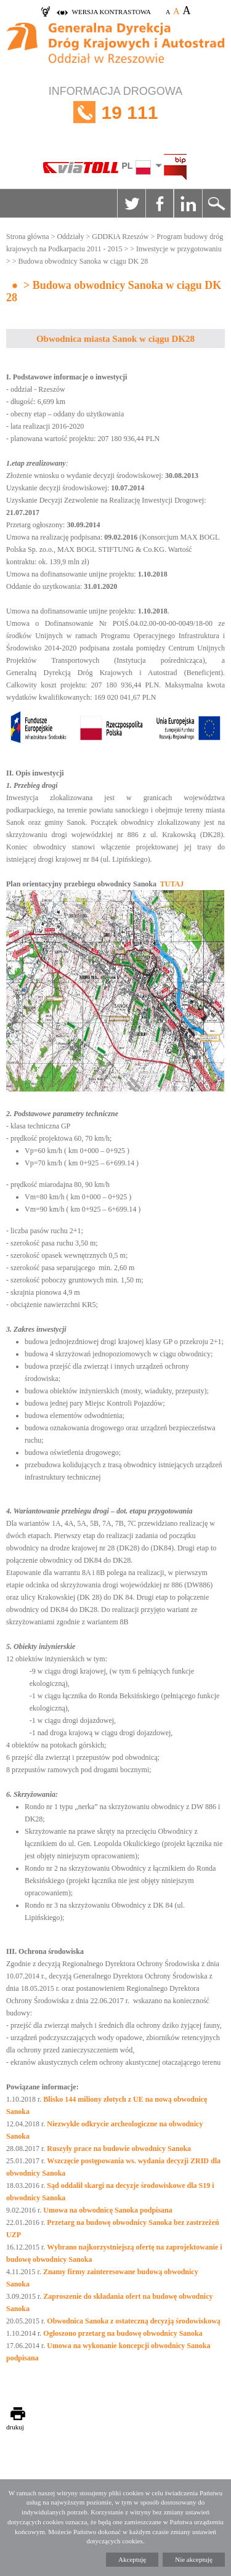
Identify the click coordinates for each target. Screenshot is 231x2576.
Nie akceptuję (194, 2559)
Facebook (159, 203)
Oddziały (70, 236)
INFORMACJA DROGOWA (115, 112)
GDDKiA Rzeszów (120, 236)
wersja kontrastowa (111, 11)
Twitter (131, 203)
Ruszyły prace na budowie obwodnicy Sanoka (119, 2148)
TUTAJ (172, 884)
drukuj (15, 2427)
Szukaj (216, 203)
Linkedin (188, 203)
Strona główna (27, 236)
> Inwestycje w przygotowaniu (175, 249)
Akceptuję (132, 2559)
